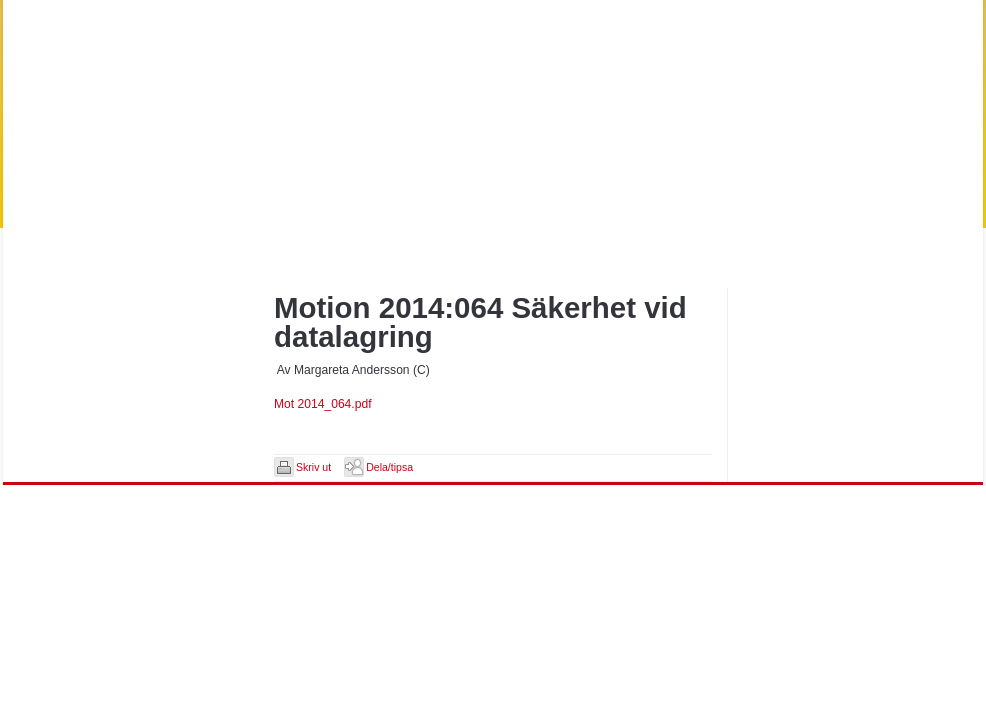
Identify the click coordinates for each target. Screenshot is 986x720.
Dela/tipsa (389, 467)
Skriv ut (313, 467)
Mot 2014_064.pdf (323, 404)
